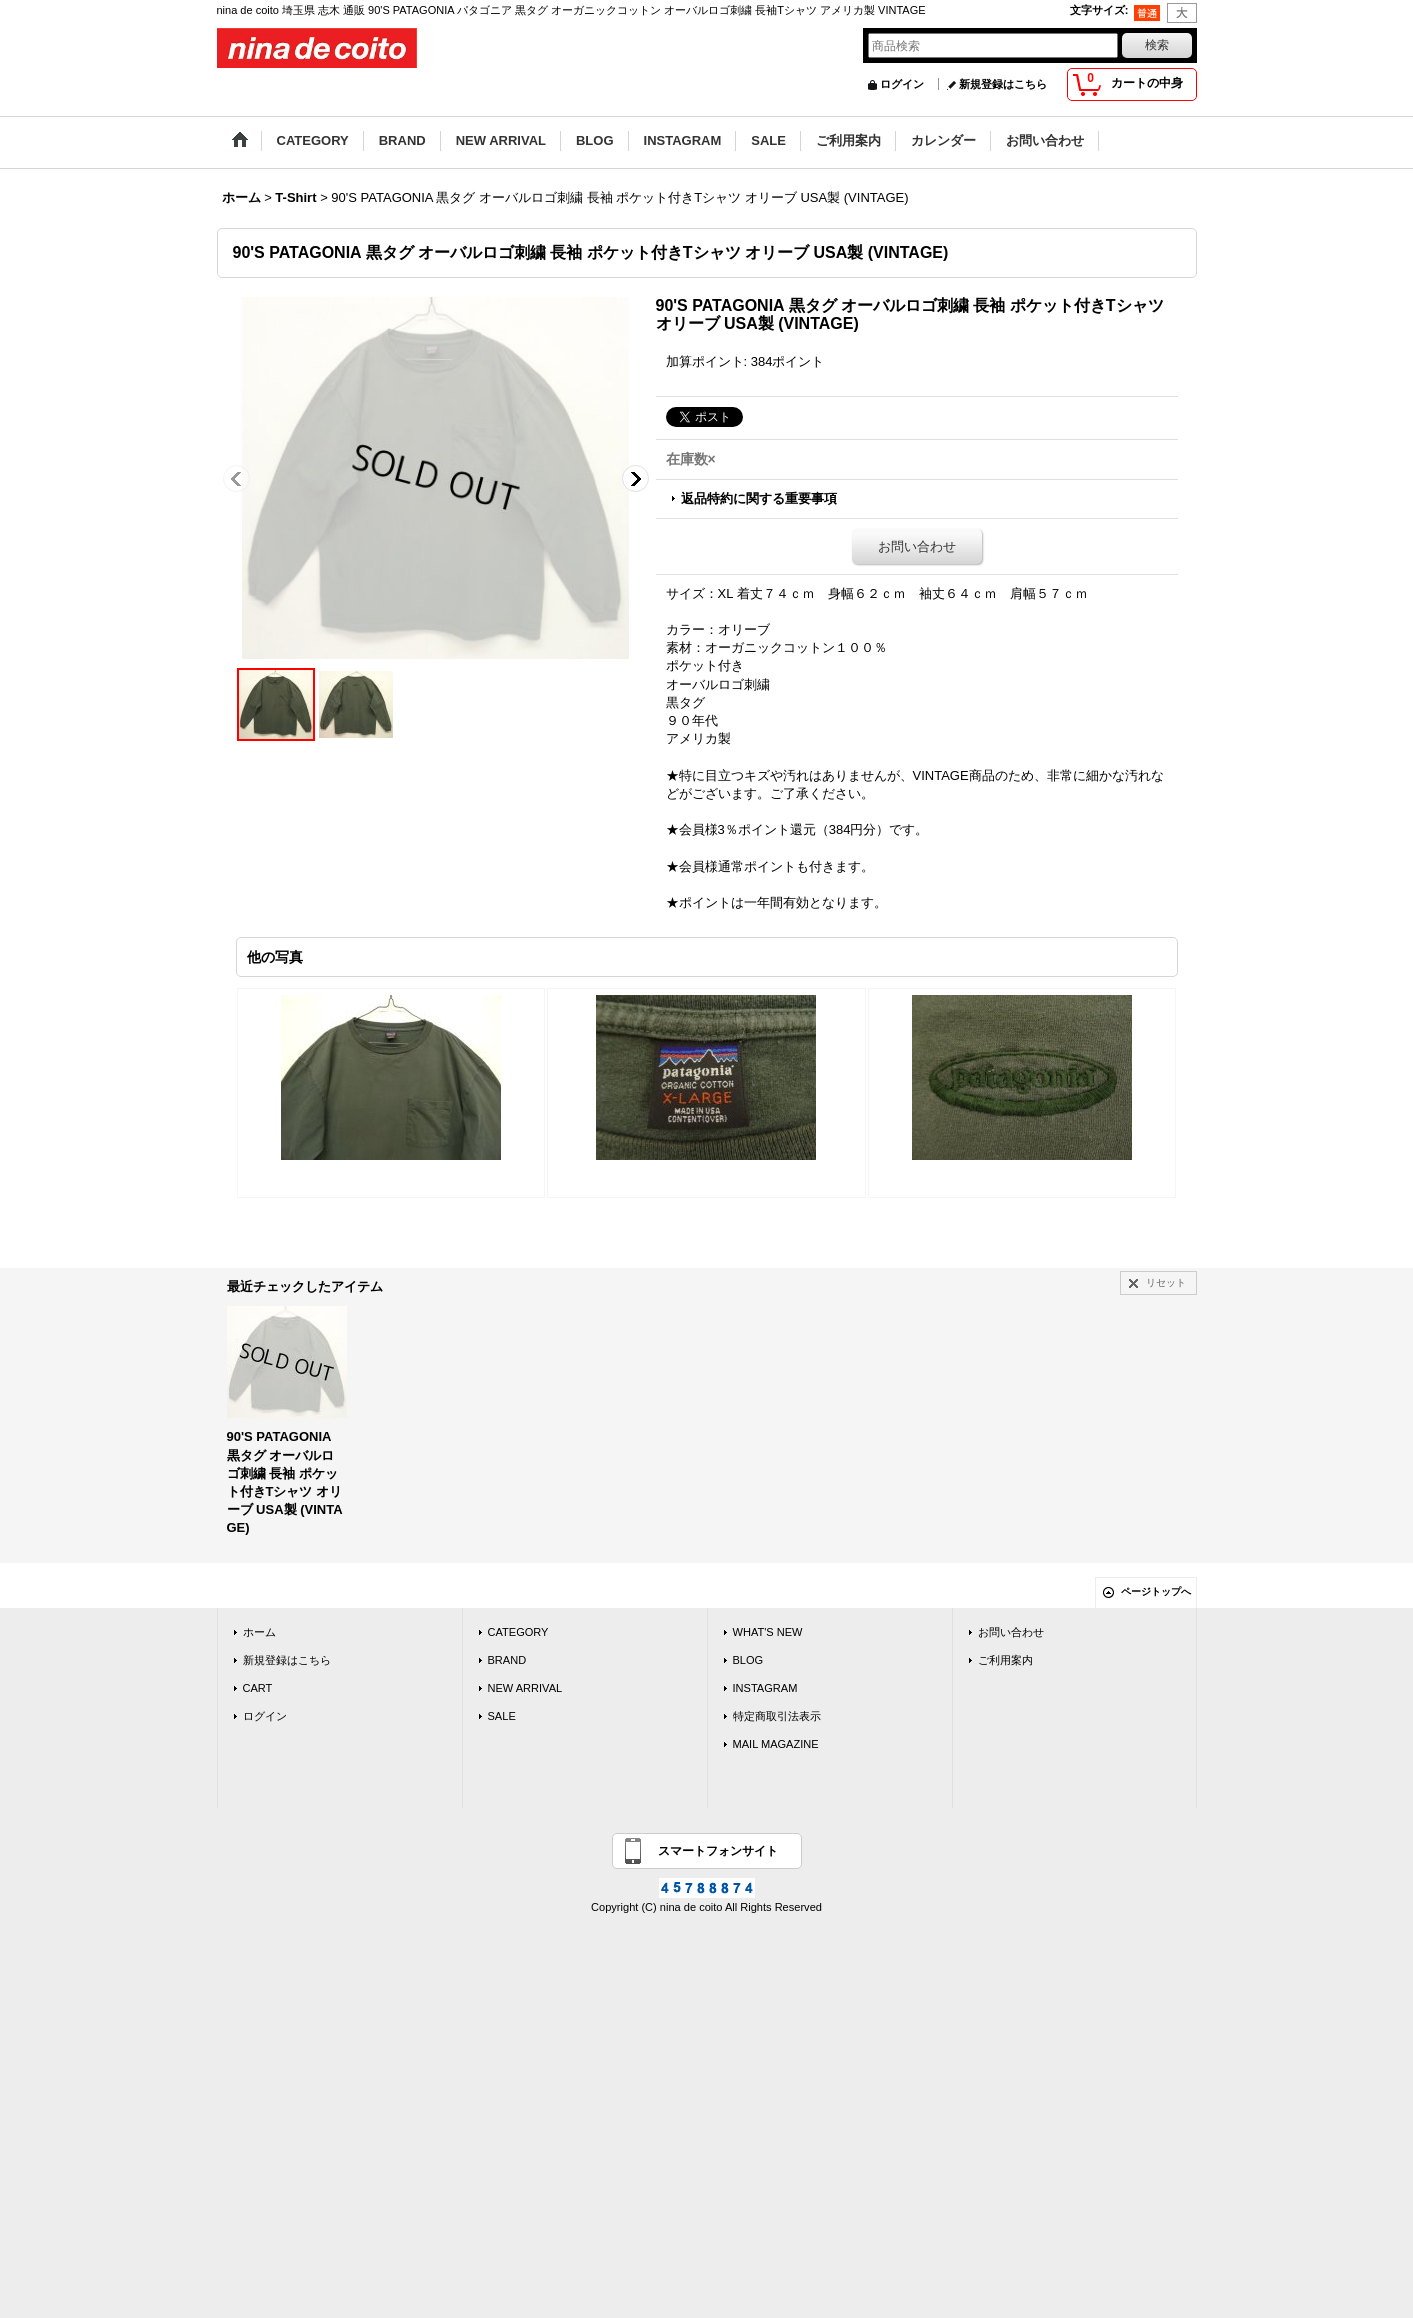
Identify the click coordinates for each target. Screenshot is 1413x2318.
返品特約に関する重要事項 (759, 498)
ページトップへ (1156, 1591)
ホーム (259, 1632)
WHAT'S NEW (768, 1632)
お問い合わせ (917, 546)
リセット (1166, 1282)
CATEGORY (518, 1632)
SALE (502, 1716)
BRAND (507, 1660)
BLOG (748, 1660)
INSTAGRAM (765, 1688)
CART (258, 1688)
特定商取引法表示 (777, 1716)
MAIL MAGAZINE (776, 1744)
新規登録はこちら (1003, 84)
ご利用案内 (1005, 1660)
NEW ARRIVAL (525, 1688)
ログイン (902, 84)
